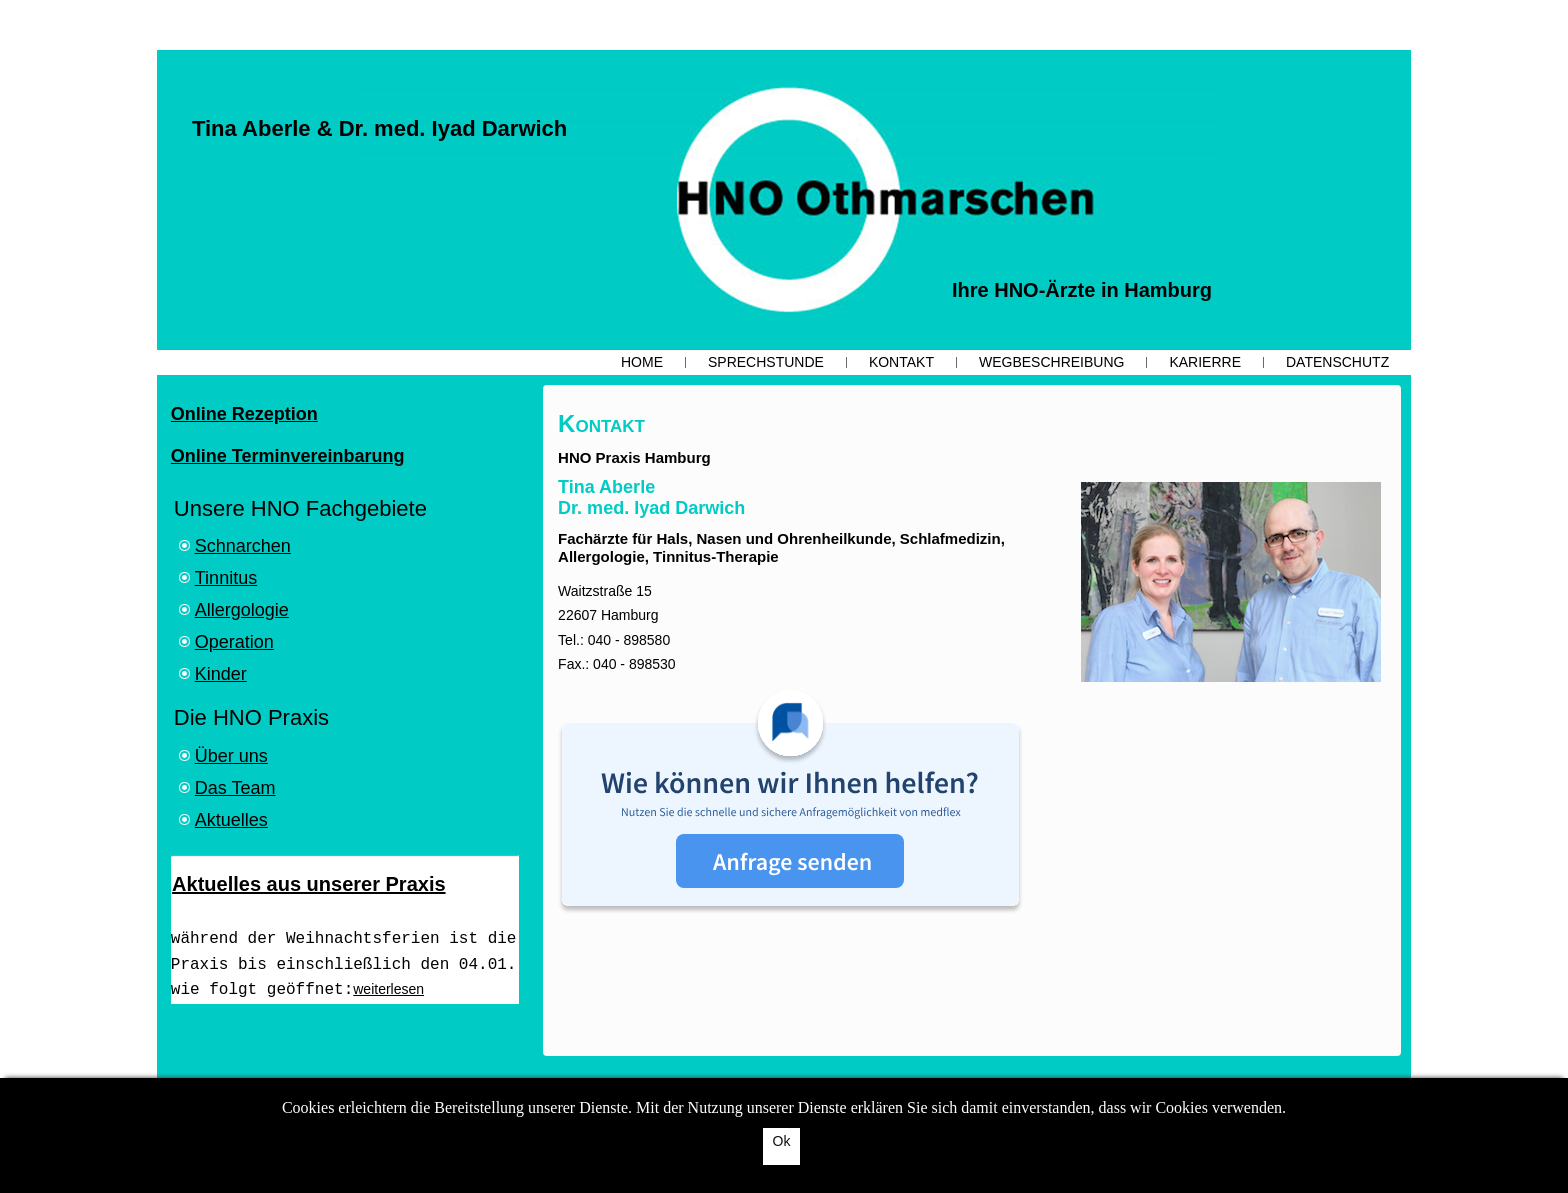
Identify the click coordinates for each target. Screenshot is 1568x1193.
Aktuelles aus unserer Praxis (308, 884)
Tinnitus (226, 578)
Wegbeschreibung (1051, 362)
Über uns (231, 756)
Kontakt (901, 362)
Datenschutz (1337, 362)
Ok (782, 1141)
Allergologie (242, 610)
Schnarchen (243, 546)
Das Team (235, 788)
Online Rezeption (244, 414)
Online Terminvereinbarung (288, 456)
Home (642, 362)
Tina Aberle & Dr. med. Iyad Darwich (379, 128)
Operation (234, 642)
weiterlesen (388, 989)
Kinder (221, 674)
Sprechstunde (766, 362)
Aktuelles (231, 820)
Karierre (1205, 362)
